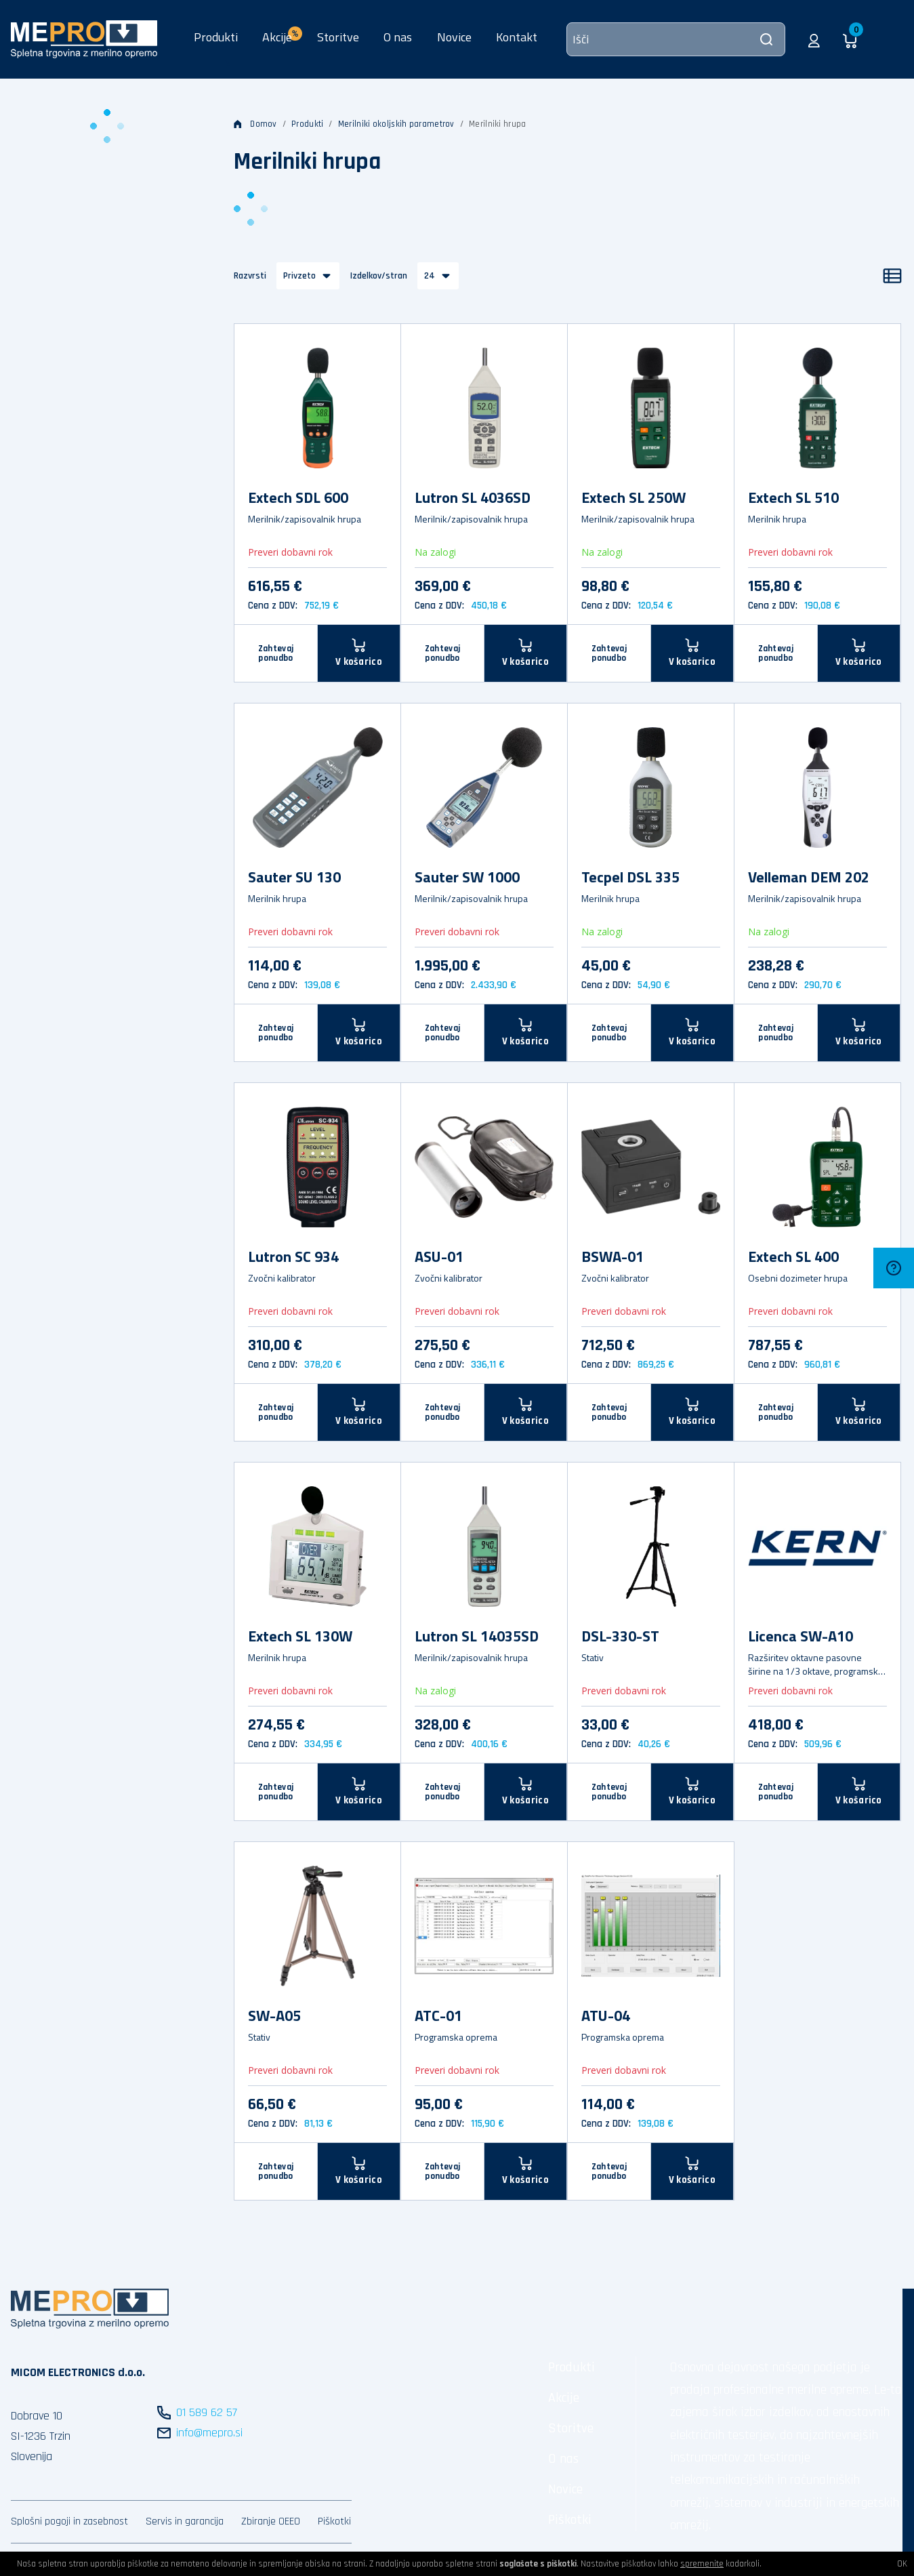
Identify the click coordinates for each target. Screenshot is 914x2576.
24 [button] (429, 276)
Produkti (216, 37)
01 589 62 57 (206, 2412)
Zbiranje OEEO (270, 2521)
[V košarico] (359, 653)
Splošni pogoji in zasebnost (69, 2521)
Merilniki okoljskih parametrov (396, 124)
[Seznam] (892, 276)
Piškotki (334, 2521)
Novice (454, 37)
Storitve (338, 37)
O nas (397, 37)
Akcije (563, 2398)
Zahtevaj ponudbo (275, 653)
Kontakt (516, 37)
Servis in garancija (185, 2521)
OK (902, 2563)
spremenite (702, 2563)
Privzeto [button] (299, 276)
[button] (814, 39)
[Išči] (675, 39)
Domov (255, 124)
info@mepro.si (209, 2432)
